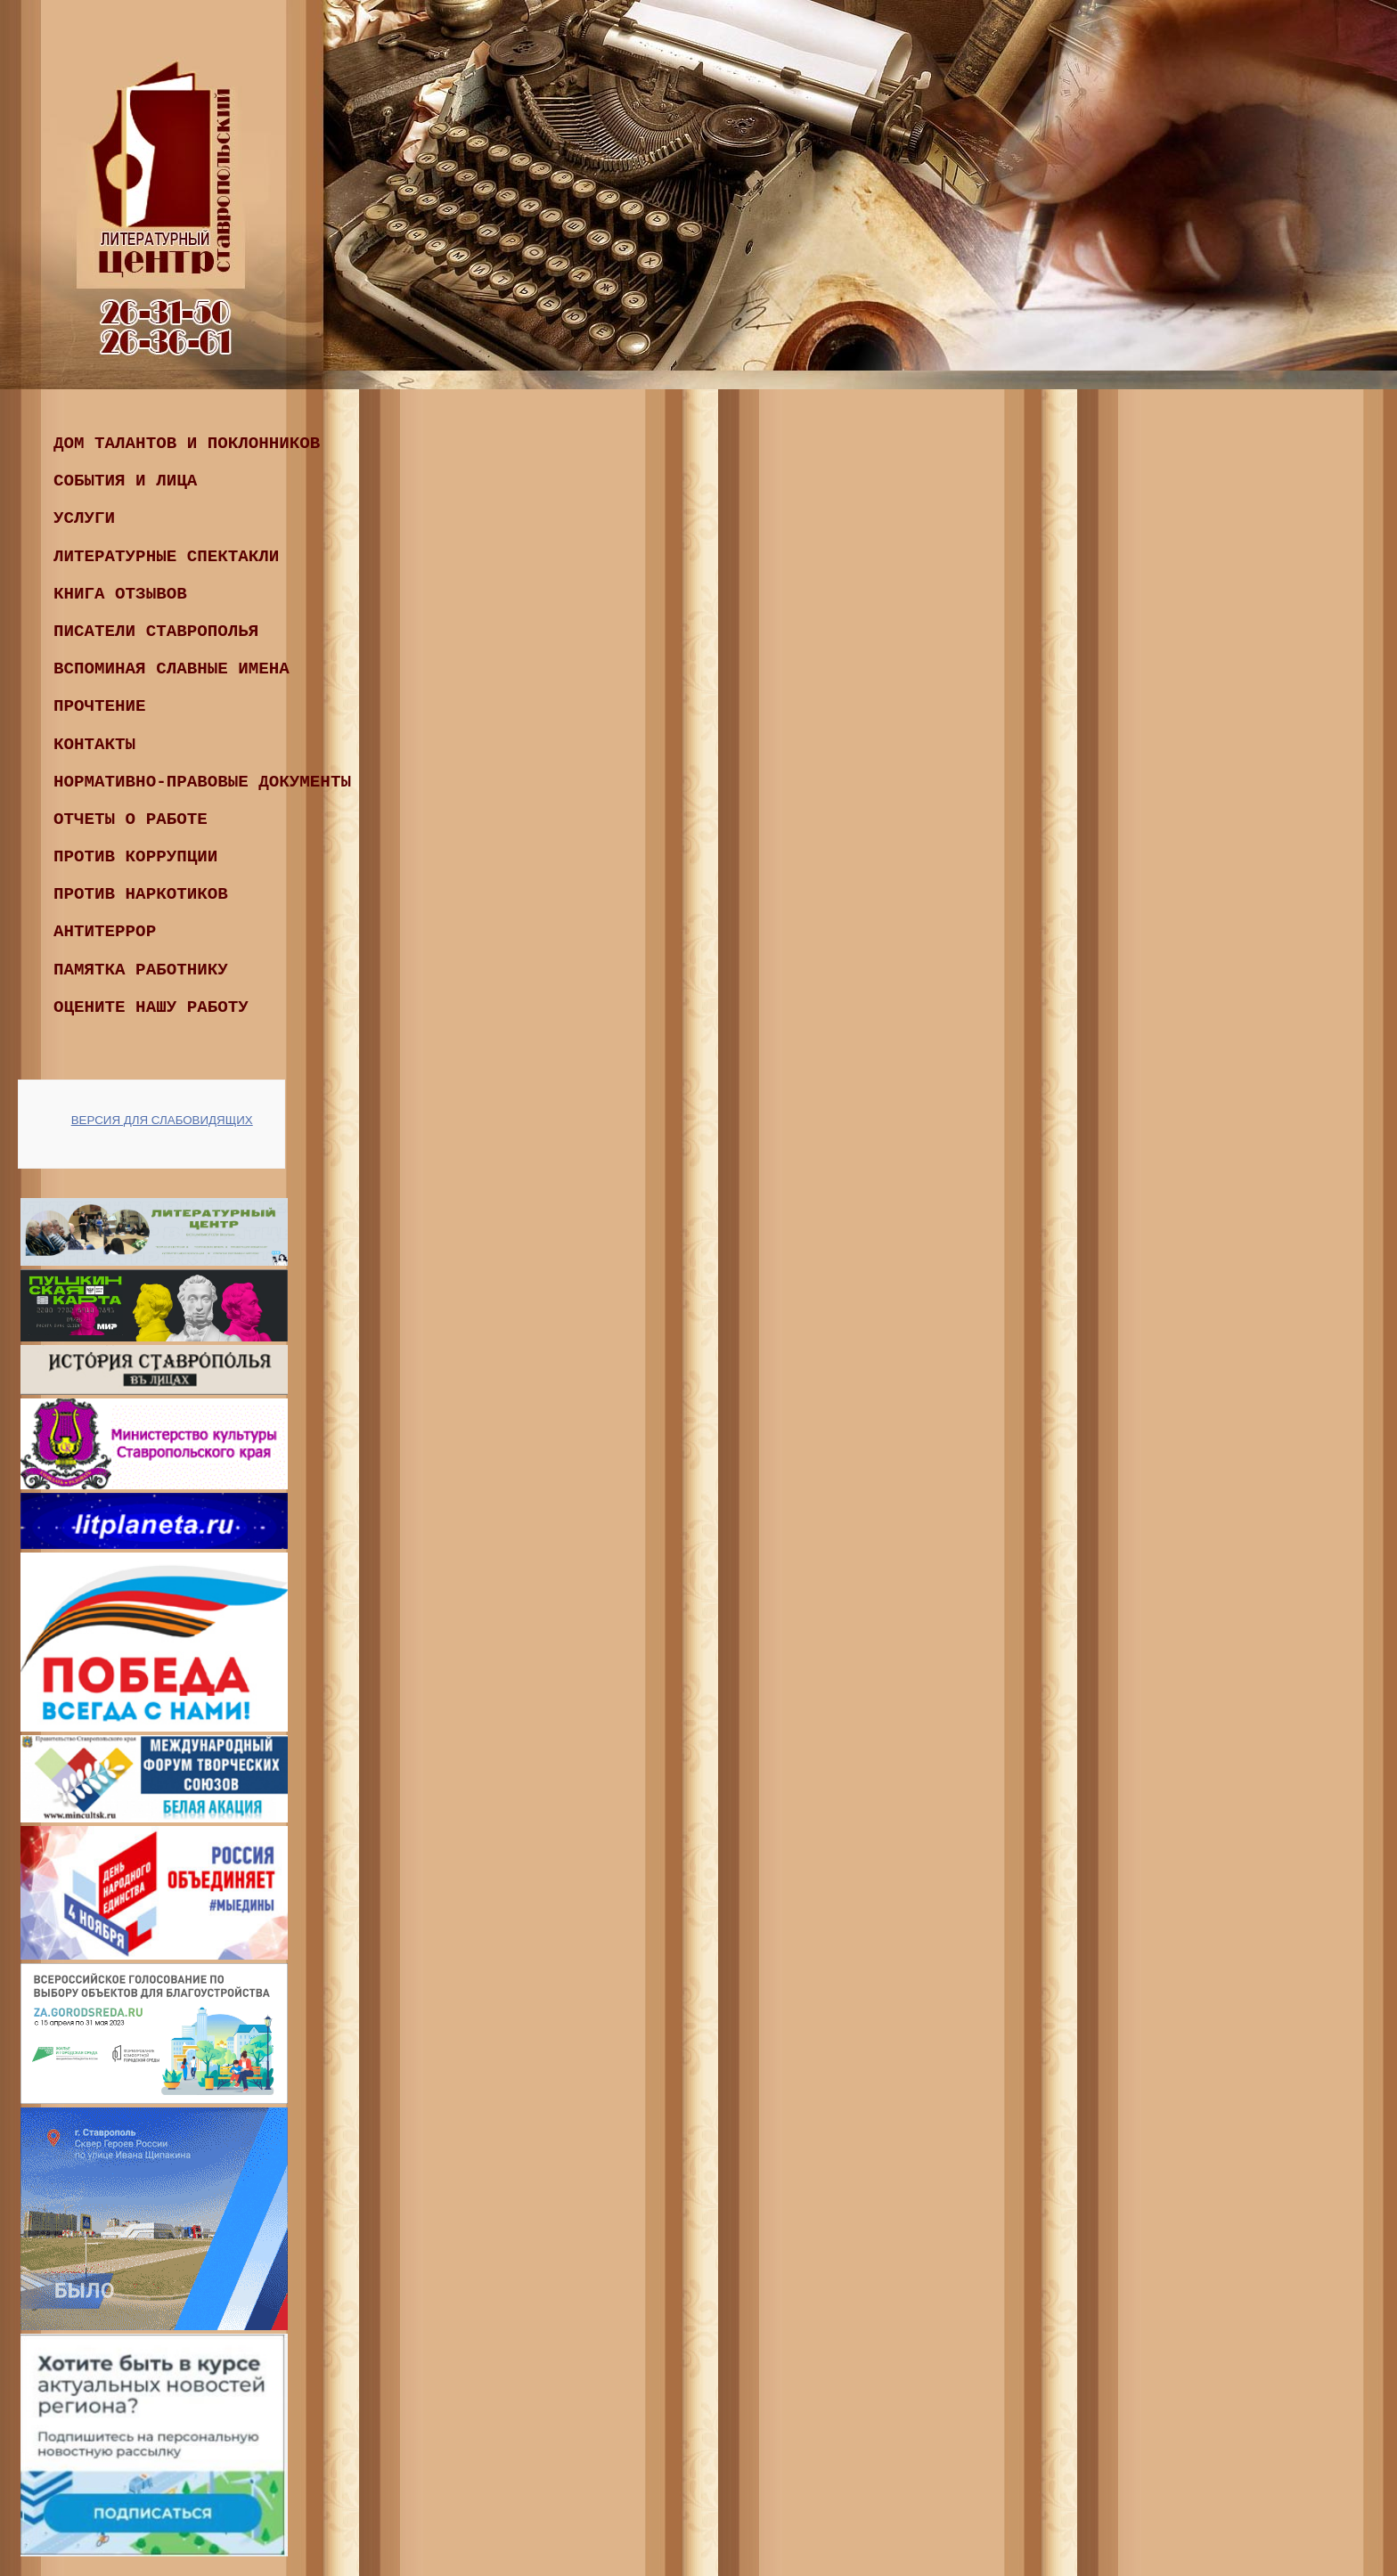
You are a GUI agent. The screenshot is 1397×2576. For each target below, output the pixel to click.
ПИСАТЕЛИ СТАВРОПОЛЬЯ (155, 631)
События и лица (125, 481)
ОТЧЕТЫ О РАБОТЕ (130, 819)
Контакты (94, 744)
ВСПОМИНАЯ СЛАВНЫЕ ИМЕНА (171, 669)
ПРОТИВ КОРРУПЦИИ (135, 857)
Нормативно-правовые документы (202, 782)
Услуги (84, 518)
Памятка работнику (140, 970)
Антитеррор (104, 932)
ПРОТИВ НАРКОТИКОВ (140, 894)
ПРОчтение (99, 706)
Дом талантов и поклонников (186, 443)
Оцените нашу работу (151, 1007)
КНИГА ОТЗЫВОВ (120, 594)
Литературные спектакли (166, 557)
